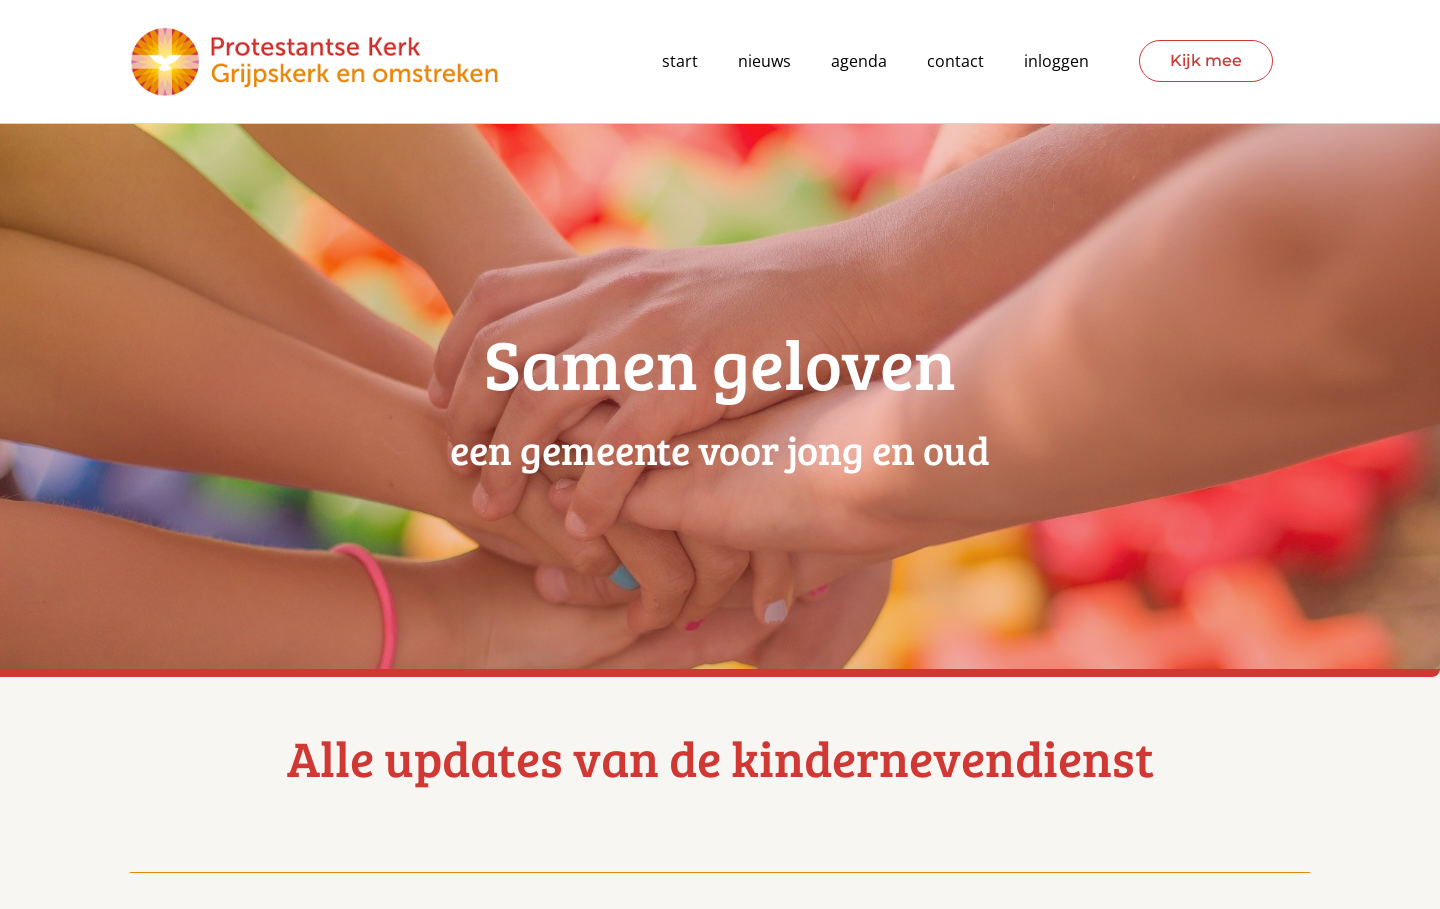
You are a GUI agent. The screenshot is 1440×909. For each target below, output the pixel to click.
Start (680, 61)
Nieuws (764, 61)
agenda (859, 61)
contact (955, 61)
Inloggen (1056, 61)
